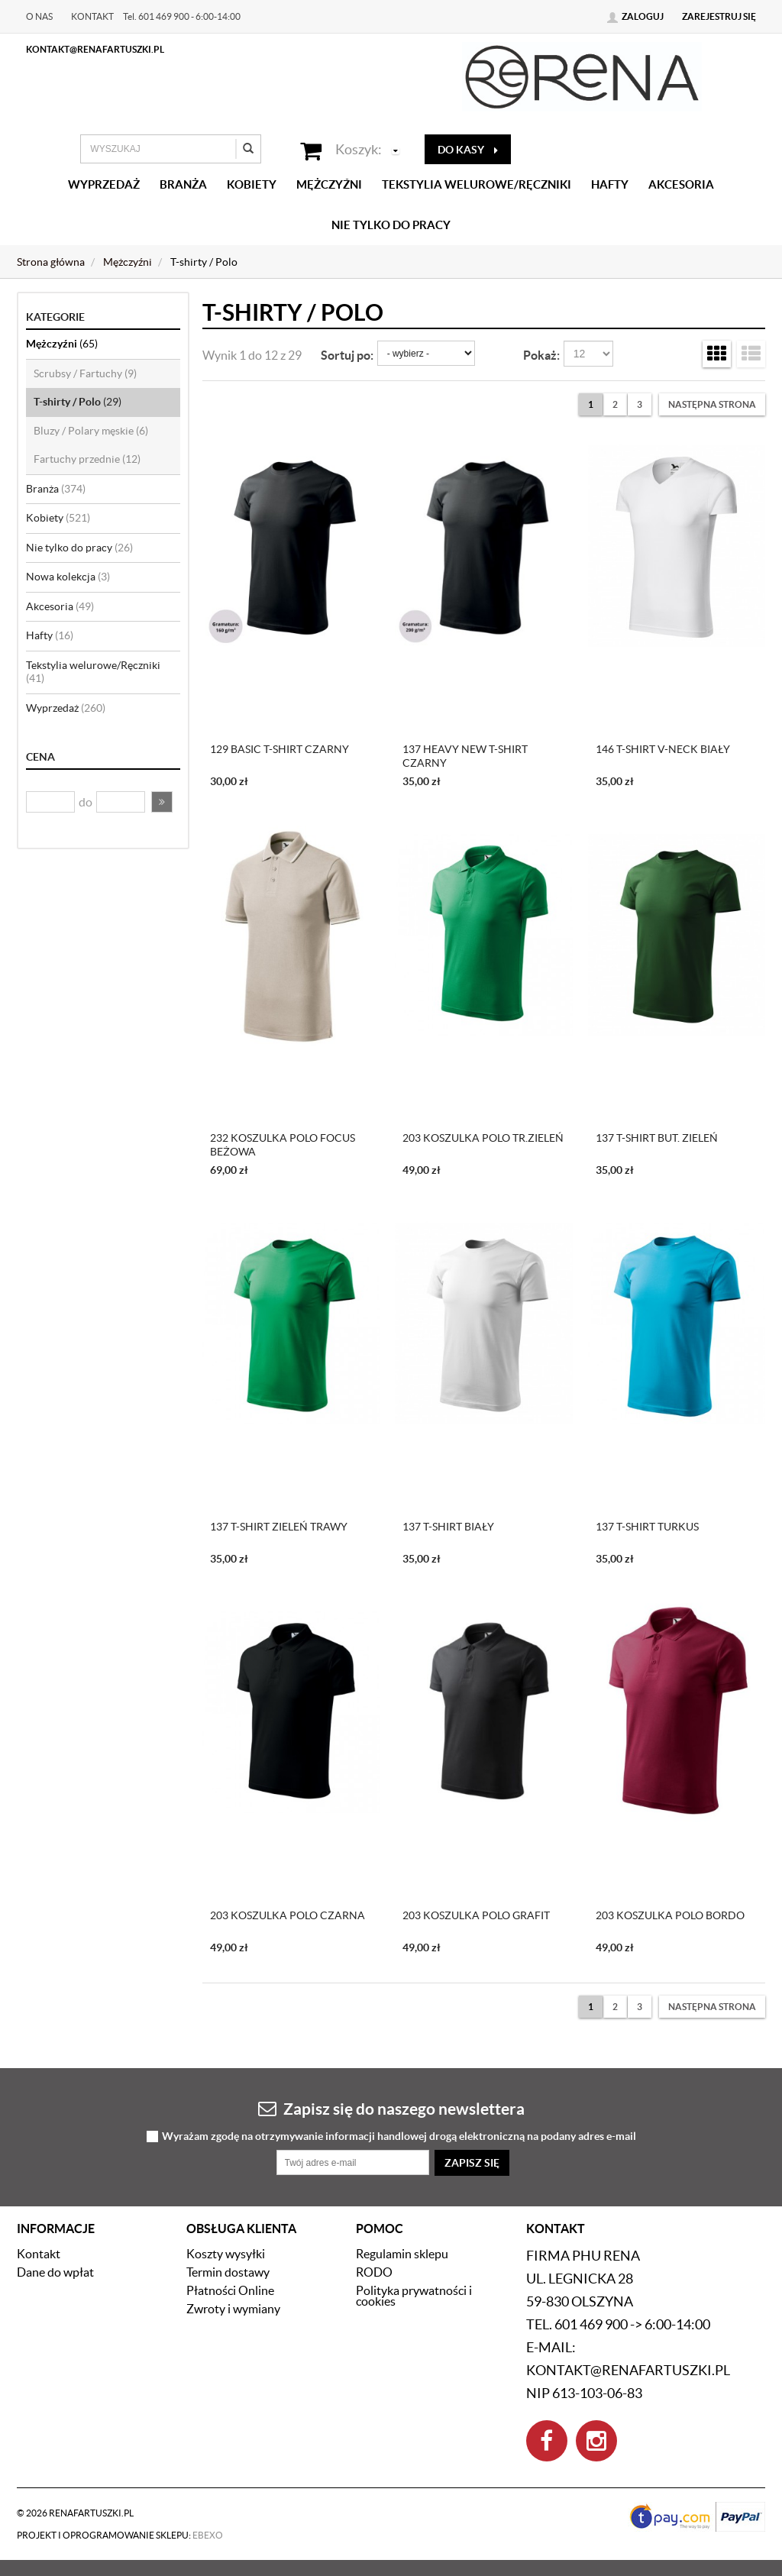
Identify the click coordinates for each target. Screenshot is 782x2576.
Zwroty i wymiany (233, 2309)
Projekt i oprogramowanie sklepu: (120, 2535)
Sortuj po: (347, 355)
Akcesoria (681, 184)
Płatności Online (230, 2290)
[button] (162, 802)
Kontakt (92, 16)
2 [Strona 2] (615, 404)
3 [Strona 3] (639, 404)
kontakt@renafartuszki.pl (95, 49)
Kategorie (55, 317)
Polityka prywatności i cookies (414, 2295)
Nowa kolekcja (68, 576)
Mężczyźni (329, 184)
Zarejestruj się (719, 16)
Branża (183, 184)
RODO (374, 2272)
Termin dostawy (228, 2272)
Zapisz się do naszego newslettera (391, 2108)
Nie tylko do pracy (391, 224)
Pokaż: (541, 355)
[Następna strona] (712, 404)
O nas (39, 16)
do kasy (468, 150)
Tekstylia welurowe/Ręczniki (476, 184)
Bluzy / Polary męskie (91, 431)
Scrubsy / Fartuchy (85, 373)
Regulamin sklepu (402, 2254)
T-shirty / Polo (77, 402)
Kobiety (251, 184)
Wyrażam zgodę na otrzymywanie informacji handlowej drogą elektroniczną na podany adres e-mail (399, 2136)
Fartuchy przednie (87, 459)
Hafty (610, 184)
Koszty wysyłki (225, 2254)
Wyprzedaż (104, 184)
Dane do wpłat (55, 2272)
